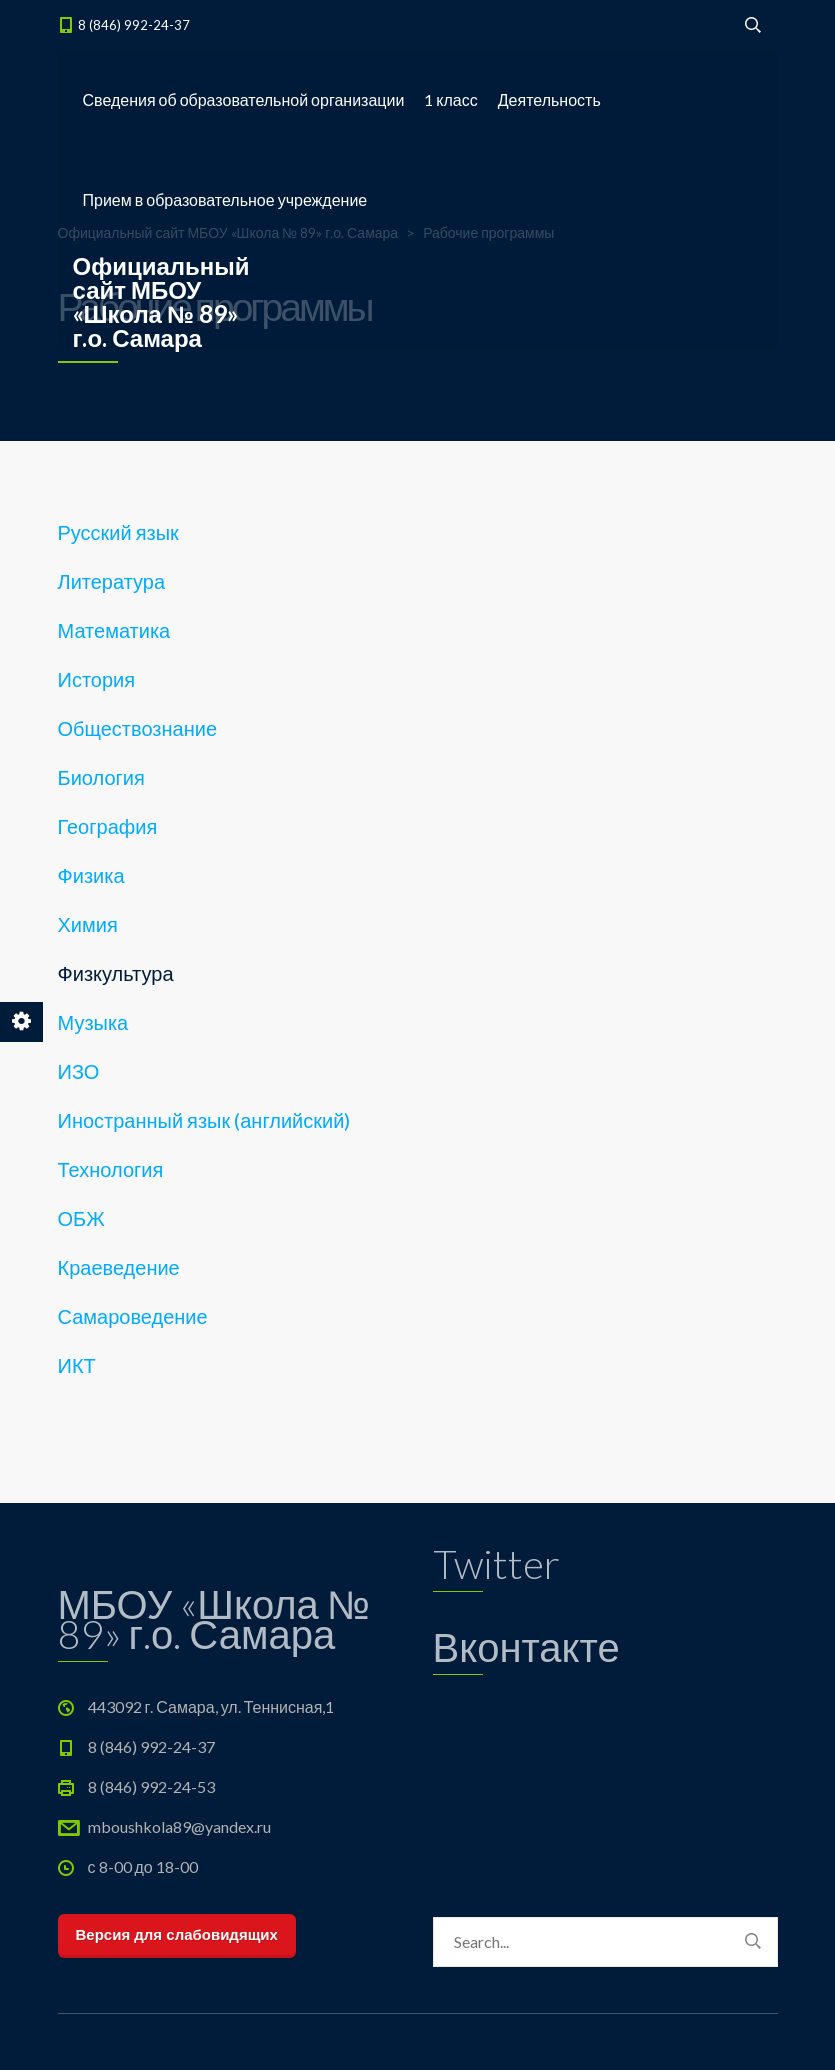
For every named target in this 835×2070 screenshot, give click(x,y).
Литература (112, 581)
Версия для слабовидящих (177, 1934)
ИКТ (77, 1365)
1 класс (450, 99)
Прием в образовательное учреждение (225, 199)
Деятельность (549, 99)
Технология (111, 1169)
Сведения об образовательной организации (244, 99)
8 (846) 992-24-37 (134, 25)
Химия (88, 924)
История (97, 679)
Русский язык (118, 532)
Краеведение (119, 1267)
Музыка (93, 1022)
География (108, 826)
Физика (91, 875)
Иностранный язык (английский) (204, 1120)
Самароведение (133, 1316)
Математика (114, 630)
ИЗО (79, 1071)
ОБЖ (81, 1218)
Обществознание (138, 728)
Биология (101, 777)
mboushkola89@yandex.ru (179, 1826)
